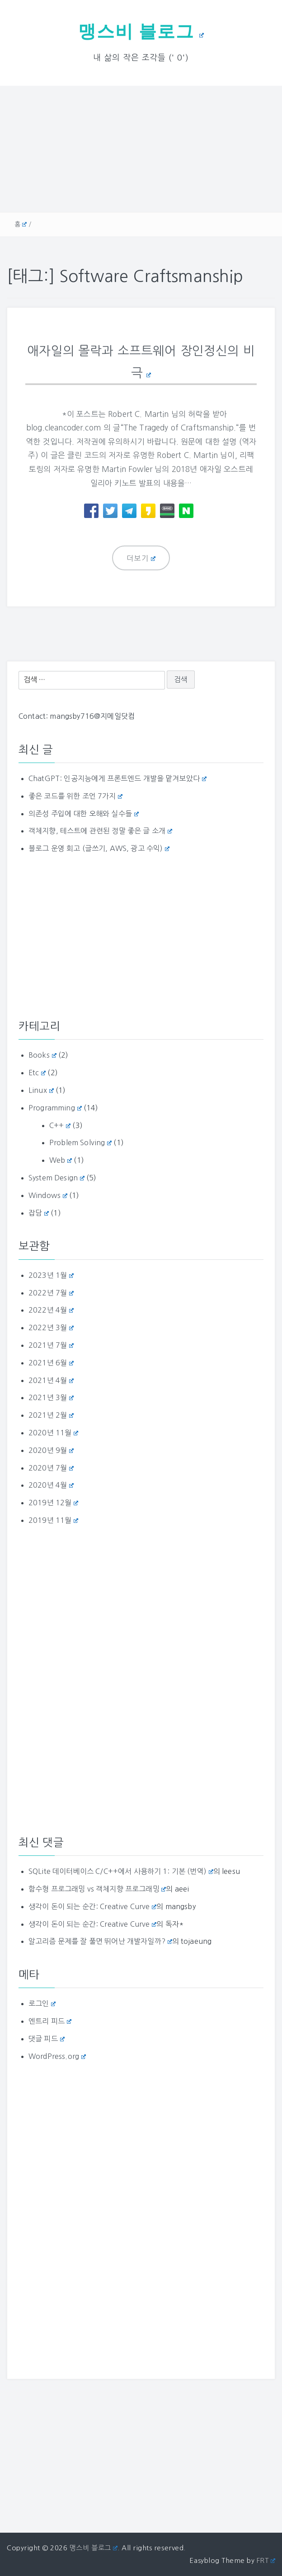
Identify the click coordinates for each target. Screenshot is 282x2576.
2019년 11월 (53, 1519)
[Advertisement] (141, 149)
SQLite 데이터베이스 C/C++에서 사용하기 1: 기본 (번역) (120, 1870)
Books (42, 1054)
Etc (37, 1071)
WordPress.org (57, 2055)
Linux (41, 1089)
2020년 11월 (53, 1431)
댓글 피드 (46, 2037)
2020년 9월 (51, 1449)
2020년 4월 (51, 1484)
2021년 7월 (51, 1344)
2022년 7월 (51, 1291)
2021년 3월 (51, 1397)
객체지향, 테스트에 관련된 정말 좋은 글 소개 (100, 830)
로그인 (42, 2003)
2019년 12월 (53, 1501)
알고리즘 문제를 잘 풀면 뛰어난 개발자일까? (100, 1940)
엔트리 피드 (49, 2020)
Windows (47, 1194)
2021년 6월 (51, 1361)
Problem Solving (80, 1142)
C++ (59, 1124)
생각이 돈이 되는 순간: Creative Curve (92, 1905)
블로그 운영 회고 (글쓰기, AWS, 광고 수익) (98, 847)
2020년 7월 (51, 1467)
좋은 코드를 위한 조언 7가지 (75, 795)
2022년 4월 (51, 1309)
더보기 (141, 557)
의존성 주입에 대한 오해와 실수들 (83, 812)
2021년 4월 (51, 1379)
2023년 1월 (51, 1274)
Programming (55, 1106)
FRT (266, 2560)
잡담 (38, 1212)
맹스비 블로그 (140, 30)
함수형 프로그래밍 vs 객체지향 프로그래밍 (97, 1888)
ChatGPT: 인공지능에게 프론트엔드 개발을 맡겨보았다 (117, 777)
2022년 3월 (51, 1326)
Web (60, 1159)
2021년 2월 (51, 1414)
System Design (56, 1176)
